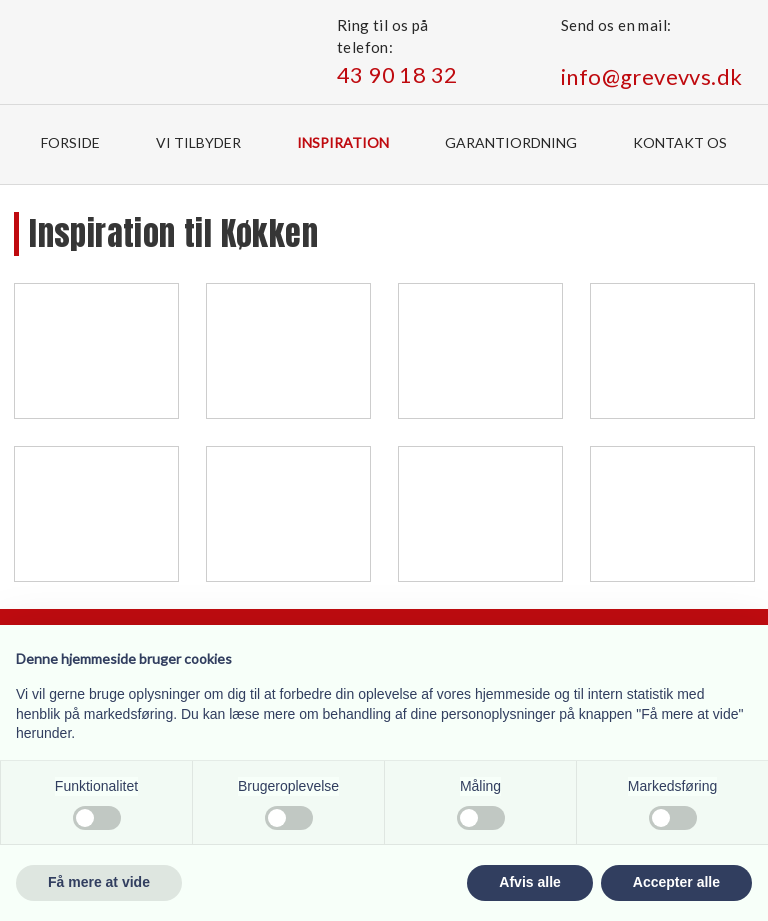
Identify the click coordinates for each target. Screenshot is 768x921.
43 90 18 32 (397, 74)
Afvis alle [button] (529, 882)
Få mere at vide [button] (99, 882)
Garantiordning (511, 142)
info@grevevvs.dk (651, 76)
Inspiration (343, 142)
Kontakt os (680, 142)
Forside (70, 142)
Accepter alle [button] (676, 882)
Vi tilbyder (198, 142)
